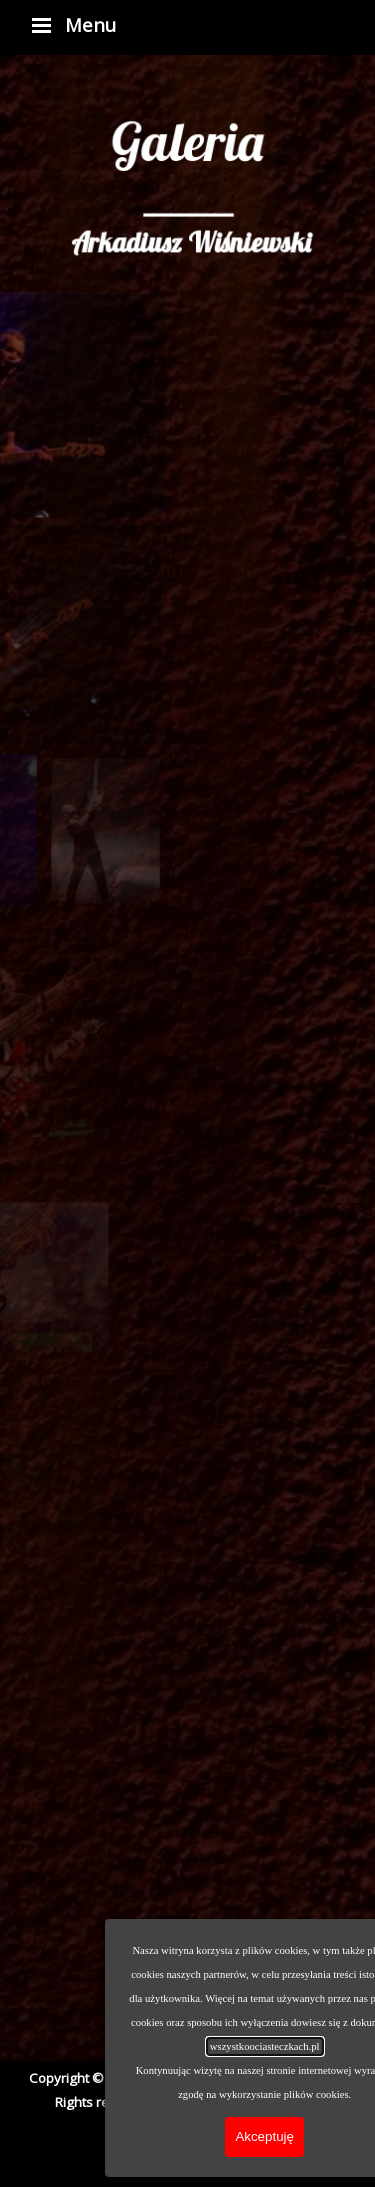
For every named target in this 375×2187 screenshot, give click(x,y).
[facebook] (133, 2159)
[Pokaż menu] (42, 25)
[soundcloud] (235, 2159)
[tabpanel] (188, 162)
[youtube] (184, 2159)
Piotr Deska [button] (285, 2102)
